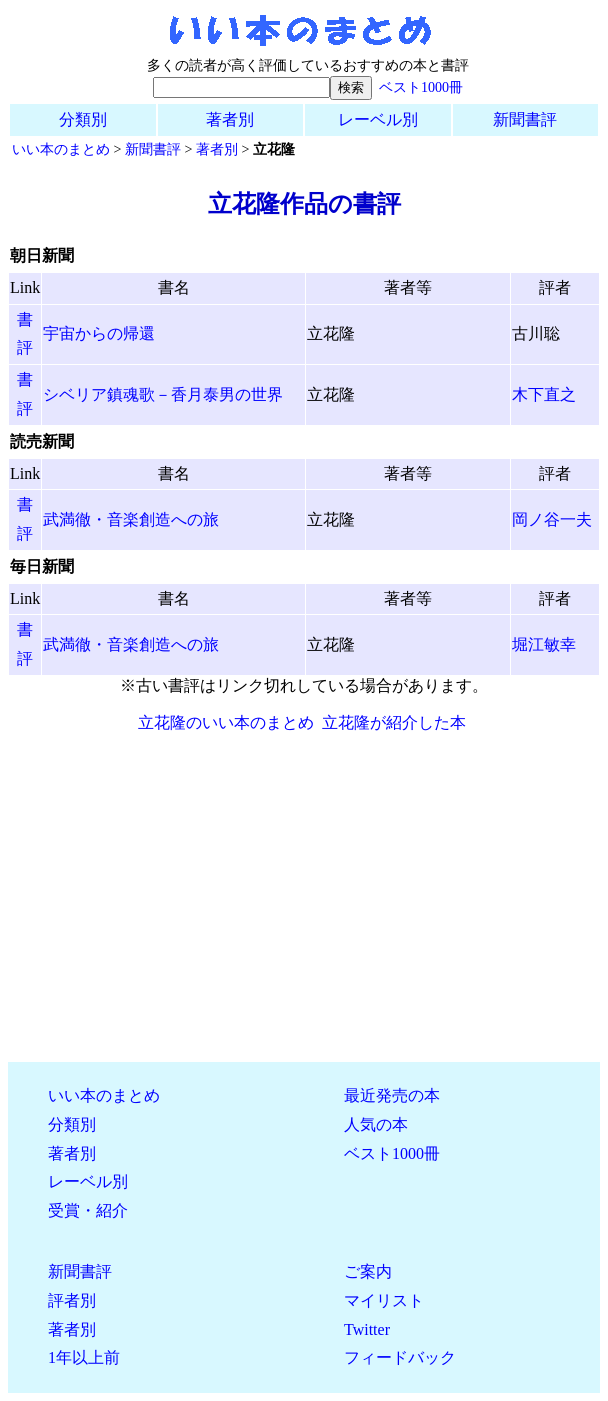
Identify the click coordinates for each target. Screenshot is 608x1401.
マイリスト (384, 1300)
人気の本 (376, 1124)
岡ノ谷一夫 (552, 519)
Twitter (367, 1329)
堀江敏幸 (544, 644)
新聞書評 (525, 119)
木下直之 (544, 394)
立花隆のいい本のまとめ (226, 722)
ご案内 (368, 1271)
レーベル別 (378, 119)
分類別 (83, 119)
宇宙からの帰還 (99, 333)
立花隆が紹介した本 (394, 722)
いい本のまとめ (61, 149)
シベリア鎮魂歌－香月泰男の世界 (163, 394)
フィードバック (400, 1357)
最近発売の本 (392, 1095)
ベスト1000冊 (421, 87)
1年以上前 (84, 1357)
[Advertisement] (304, 906)
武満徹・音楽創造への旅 (131, 519)
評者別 (72, 1300)
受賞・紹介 (88, 1210)
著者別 (230, 119)
